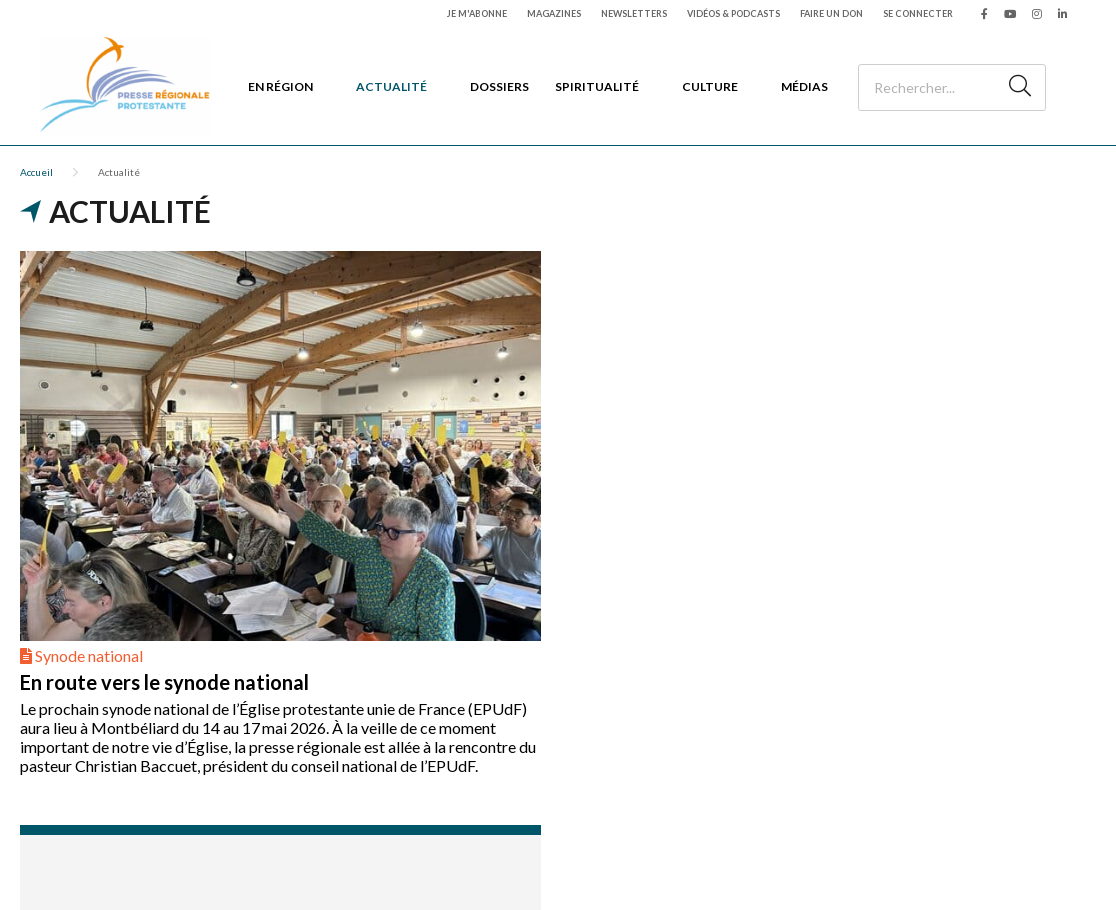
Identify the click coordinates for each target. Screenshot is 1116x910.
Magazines (554, 13)
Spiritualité (597, 86)
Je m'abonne (477, 13)
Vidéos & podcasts (733, 13)
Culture (710, 86)
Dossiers (499, 86)
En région (280, 86)
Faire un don (831, 13)
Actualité (391, 86)
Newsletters (634, 13)
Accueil (36, 172)
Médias (804, 86)
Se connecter (918, 13)
